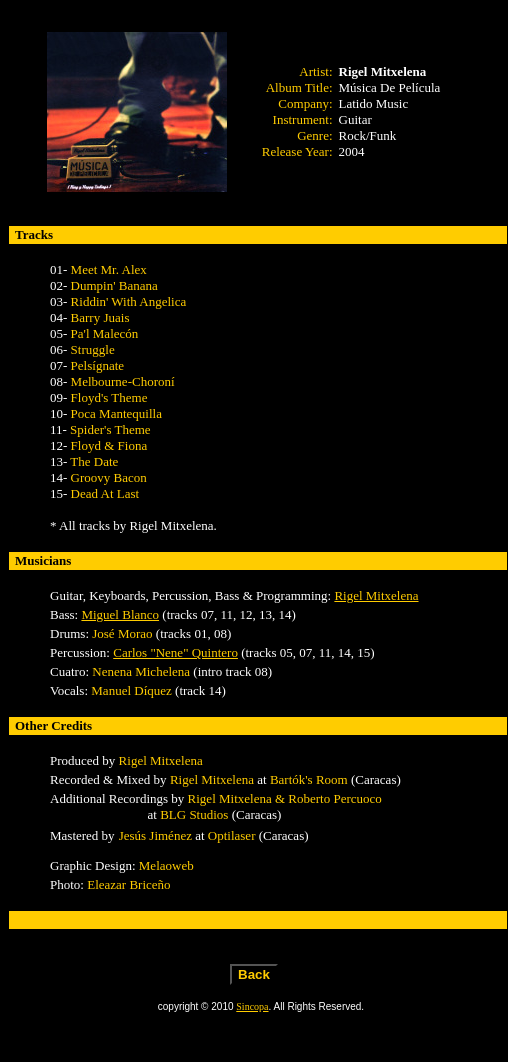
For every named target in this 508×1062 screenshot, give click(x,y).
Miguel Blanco (120, 614)
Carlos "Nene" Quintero (175, 652)
